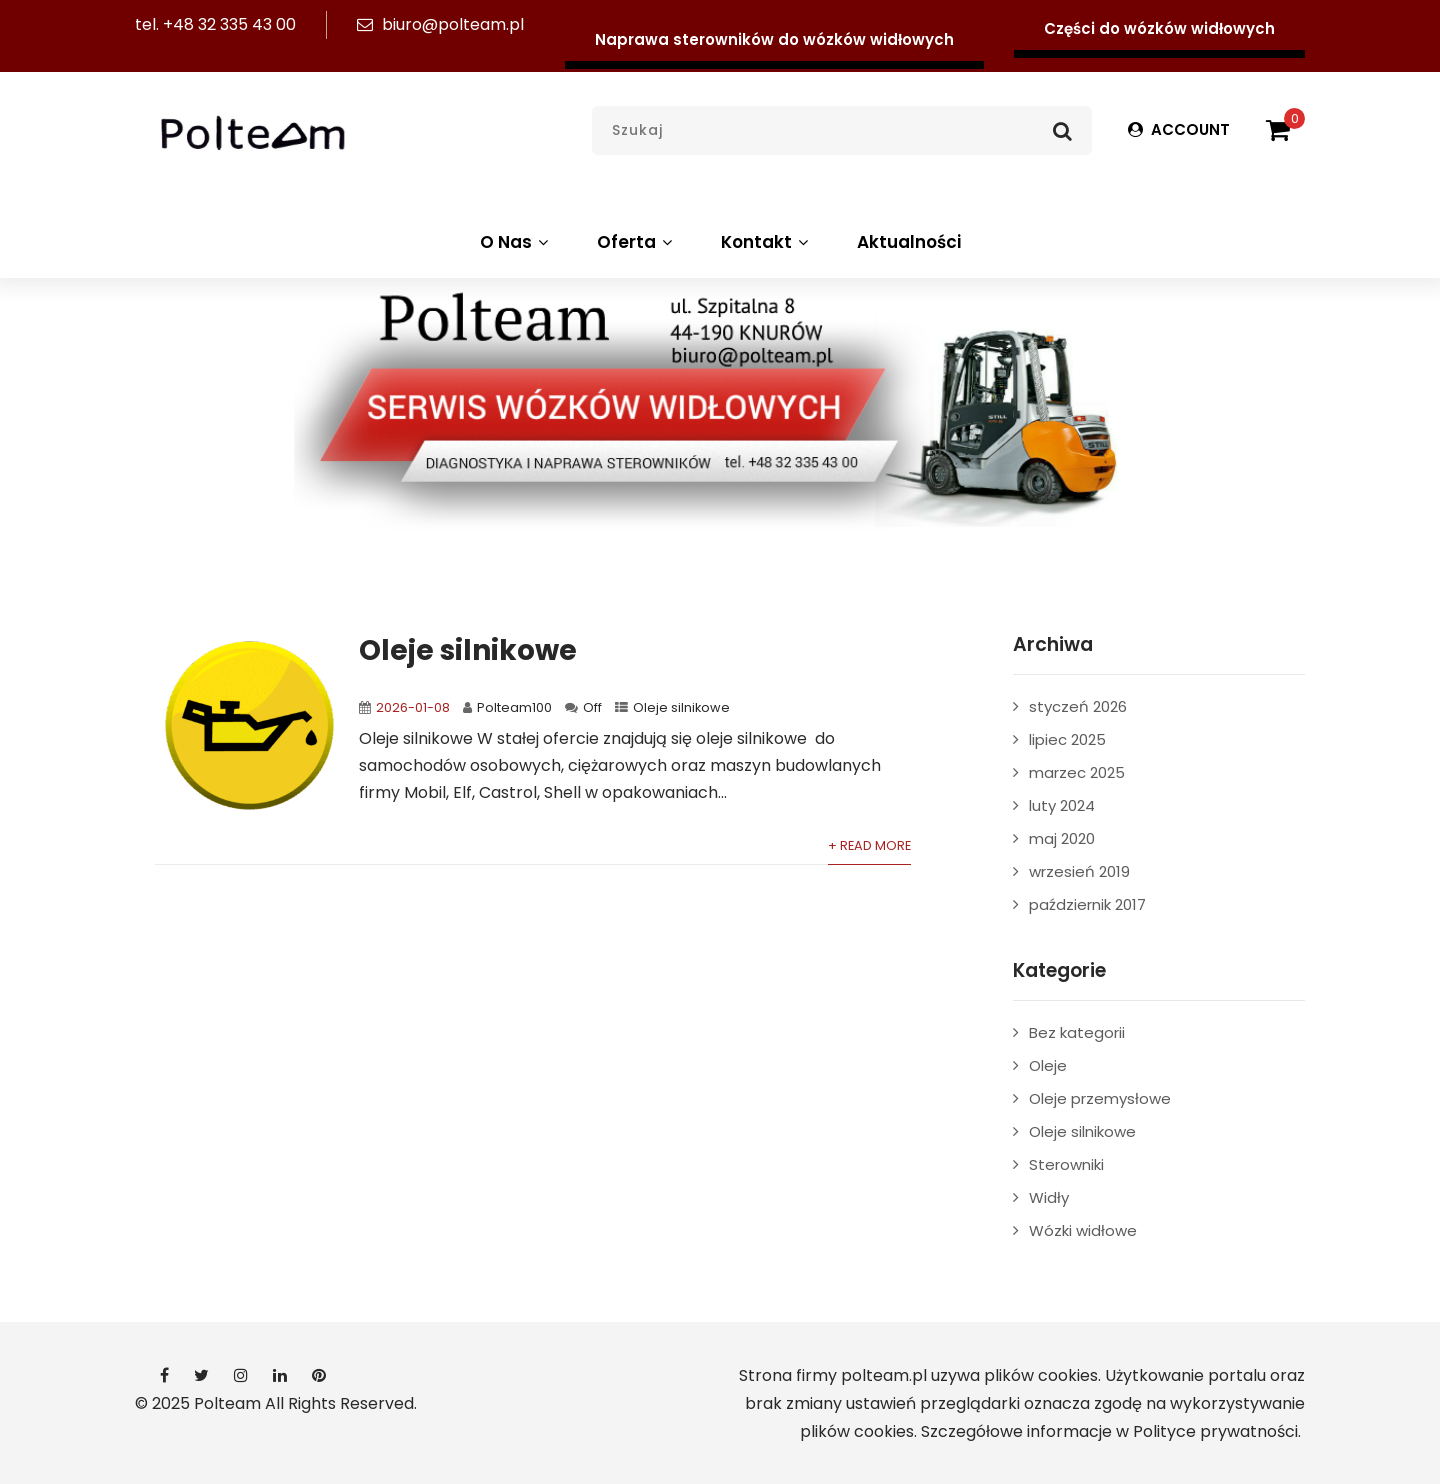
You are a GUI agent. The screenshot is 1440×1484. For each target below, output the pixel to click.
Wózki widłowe (1083, 1230)
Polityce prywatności (1215, 1431)
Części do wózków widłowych (1159, 28)
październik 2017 (1087, 904)
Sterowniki (1066, 1164)
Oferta (637, 242)
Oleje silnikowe (468, 650)
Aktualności (909, 242)
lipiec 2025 (1067, 739)
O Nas (516, 242)
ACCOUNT (1179, 129)
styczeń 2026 (1078, 706)
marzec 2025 (1077, 772)
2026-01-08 (413, 707)
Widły (1049, 1197)
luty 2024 (1062, 805)
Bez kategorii (1077, 1032)
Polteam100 (514, 707)
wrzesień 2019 (1079, 871)
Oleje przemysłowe (1100, 1098)
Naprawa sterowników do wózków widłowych (774, 39)
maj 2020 (1062, 838)
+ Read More (869, 845)
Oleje (1048, 1065)
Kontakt (767, 242)
